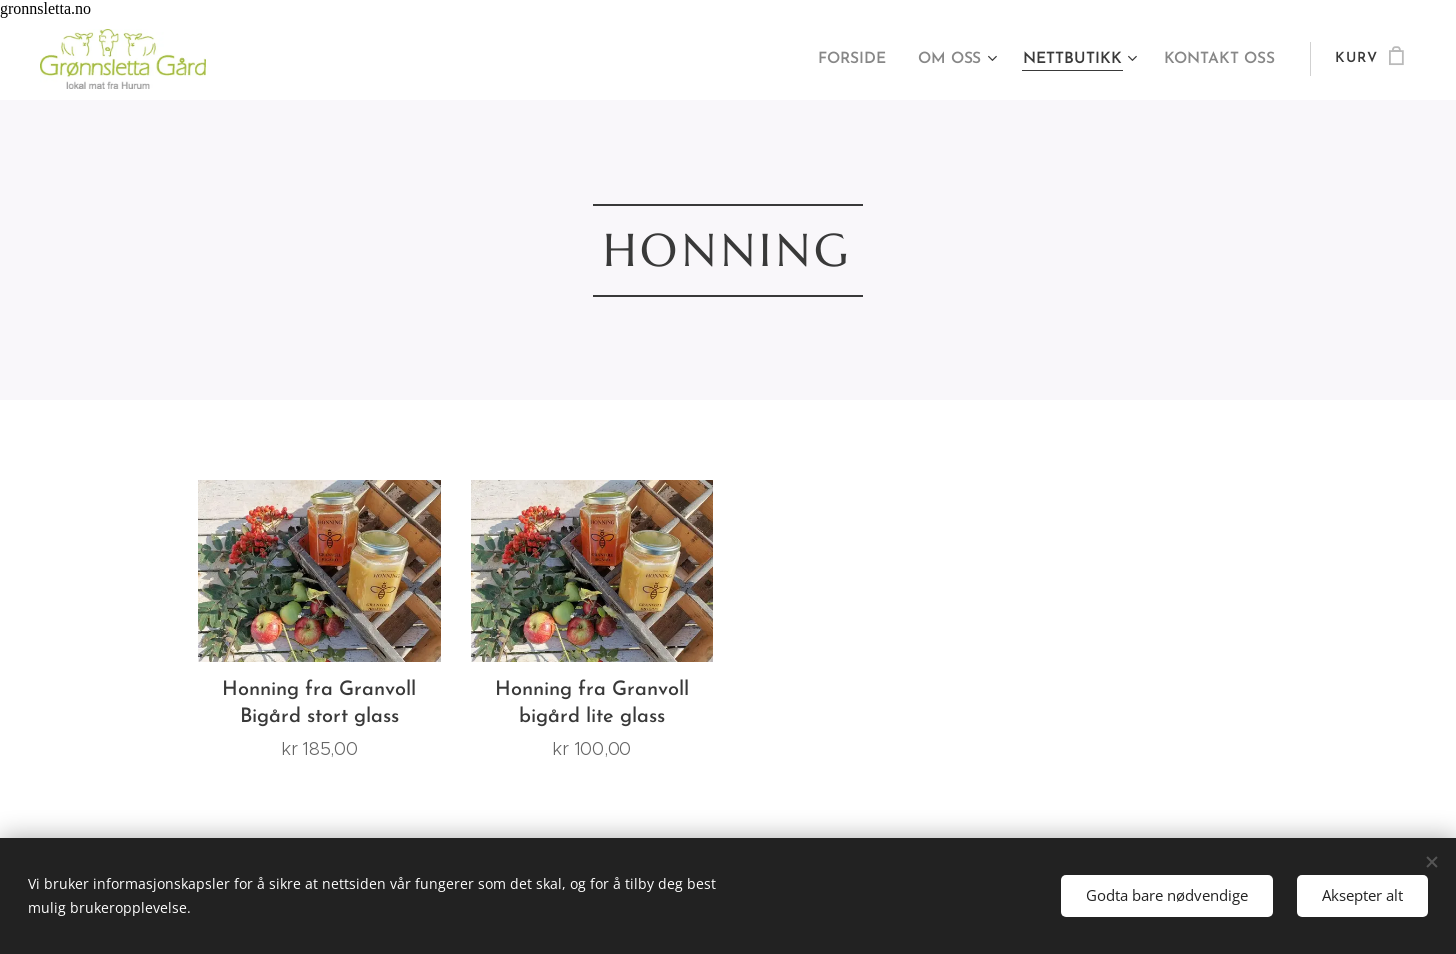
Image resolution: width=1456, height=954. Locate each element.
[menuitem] (866, 59)
